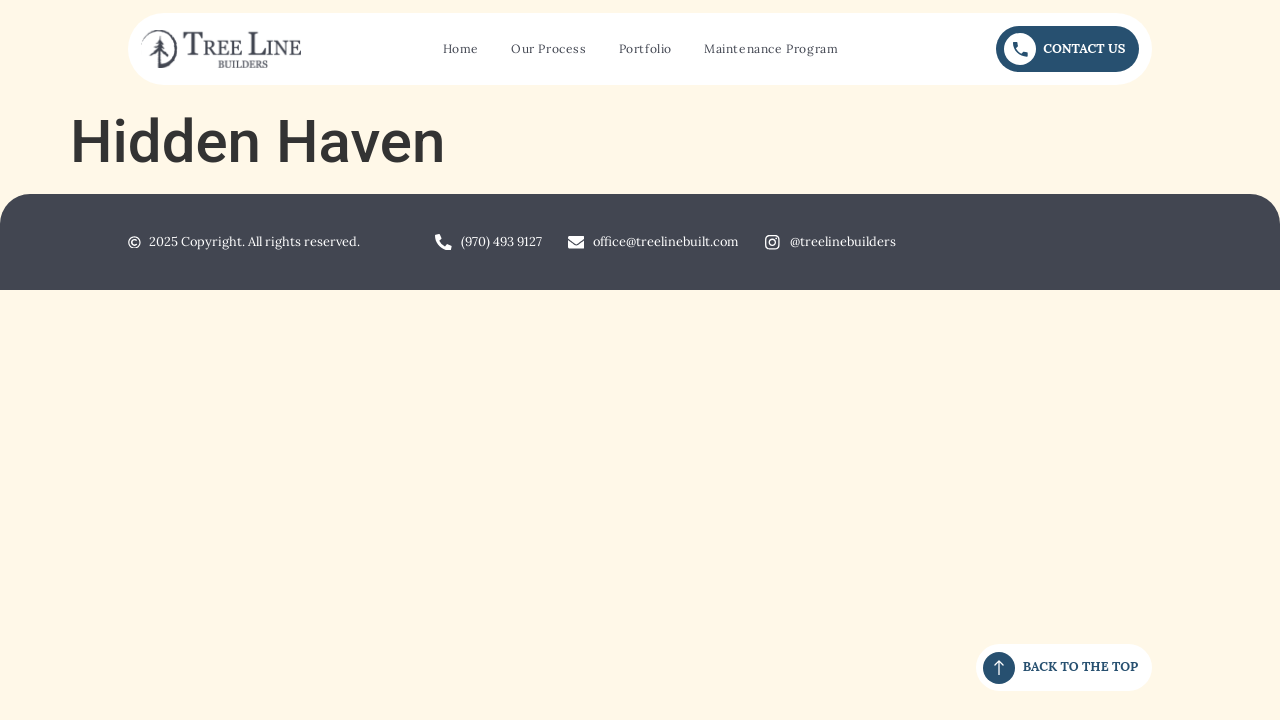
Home (461, 48)
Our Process (549, 48)
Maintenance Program (771, 48)
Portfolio (645, 48)
